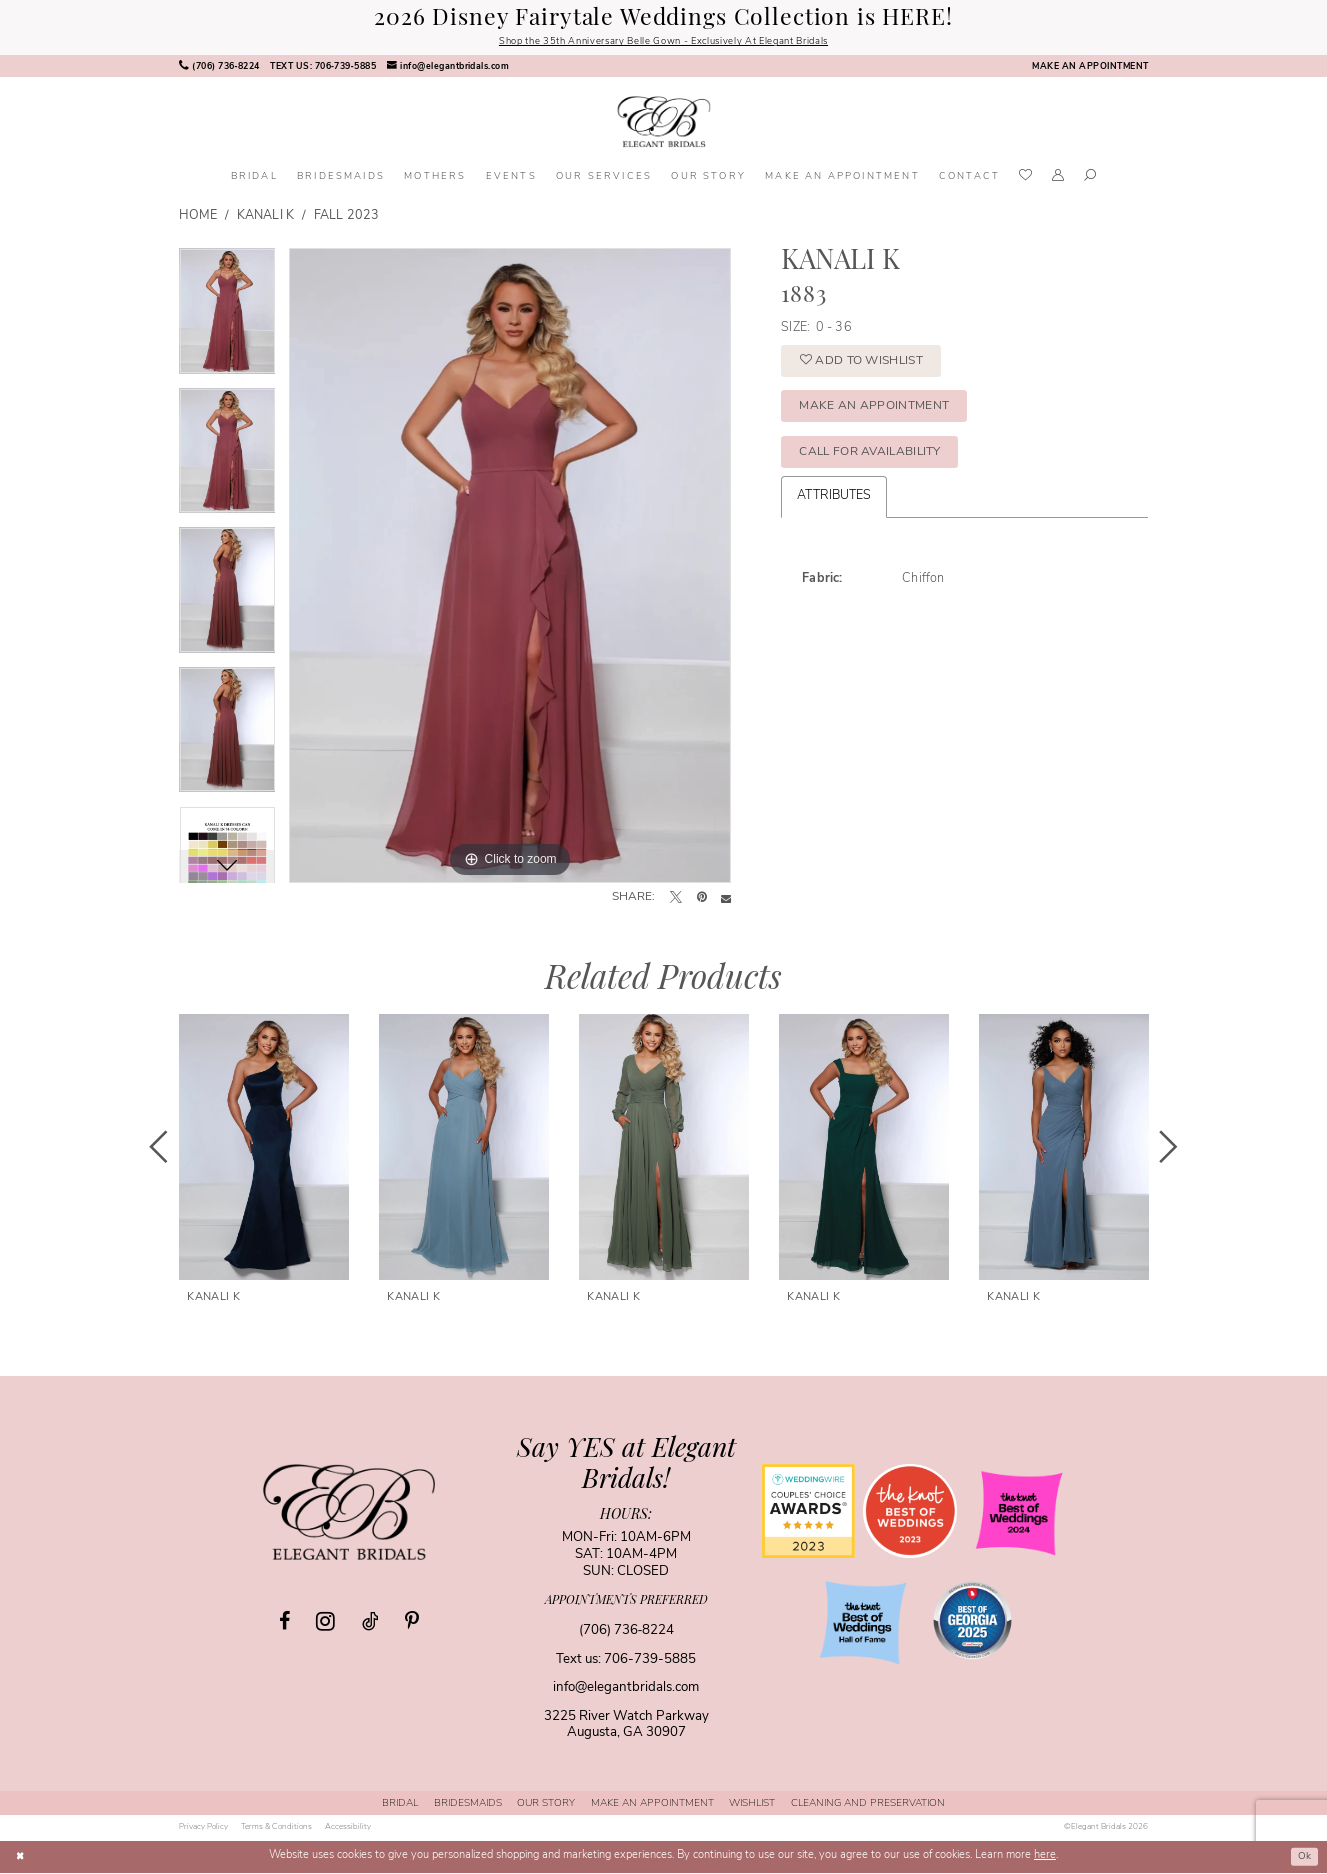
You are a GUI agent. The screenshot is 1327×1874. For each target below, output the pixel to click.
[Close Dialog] (21, 1858)
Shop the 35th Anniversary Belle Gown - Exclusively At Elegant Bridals (663, 42)
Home (198, 218)
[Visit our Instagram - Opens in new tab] (325, 1622)
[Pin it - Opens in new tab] (702, 900)
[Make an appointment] (1090, 68)
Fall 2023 (346, 218)
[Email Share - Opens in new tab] (726, 900)
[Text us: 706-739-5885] (323, 68)
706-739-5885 (650, 1660)
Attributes (834, 512)
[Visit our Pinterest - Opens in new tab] (412, 1623)
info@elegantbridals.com (626, 1689)
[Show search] (1090, 179)
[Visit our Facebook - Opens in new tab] (284, 1623)
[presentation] (264, 1149)
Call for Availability (879, 465)
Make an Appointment (883, 415)
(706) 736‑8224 (626, 1631)
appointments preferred (626, 1602)
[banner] (663, 123)
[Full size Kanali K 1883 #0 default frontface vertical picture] (510, 567)
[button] (1059, 179)
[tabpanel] (227, 319)
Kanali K (265, 218)
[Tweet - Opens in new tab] (676, 900)
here (1045, 1857)
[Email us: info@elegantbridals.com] (447, 68)
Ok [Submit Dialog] (1303, 1857)
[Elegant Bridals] (349, 1513)
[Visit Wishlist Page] (1026, 178)
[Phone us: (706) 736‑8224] (219, 68)
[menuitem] (219, 68)
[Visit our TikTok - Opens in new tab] (370, 1623)
